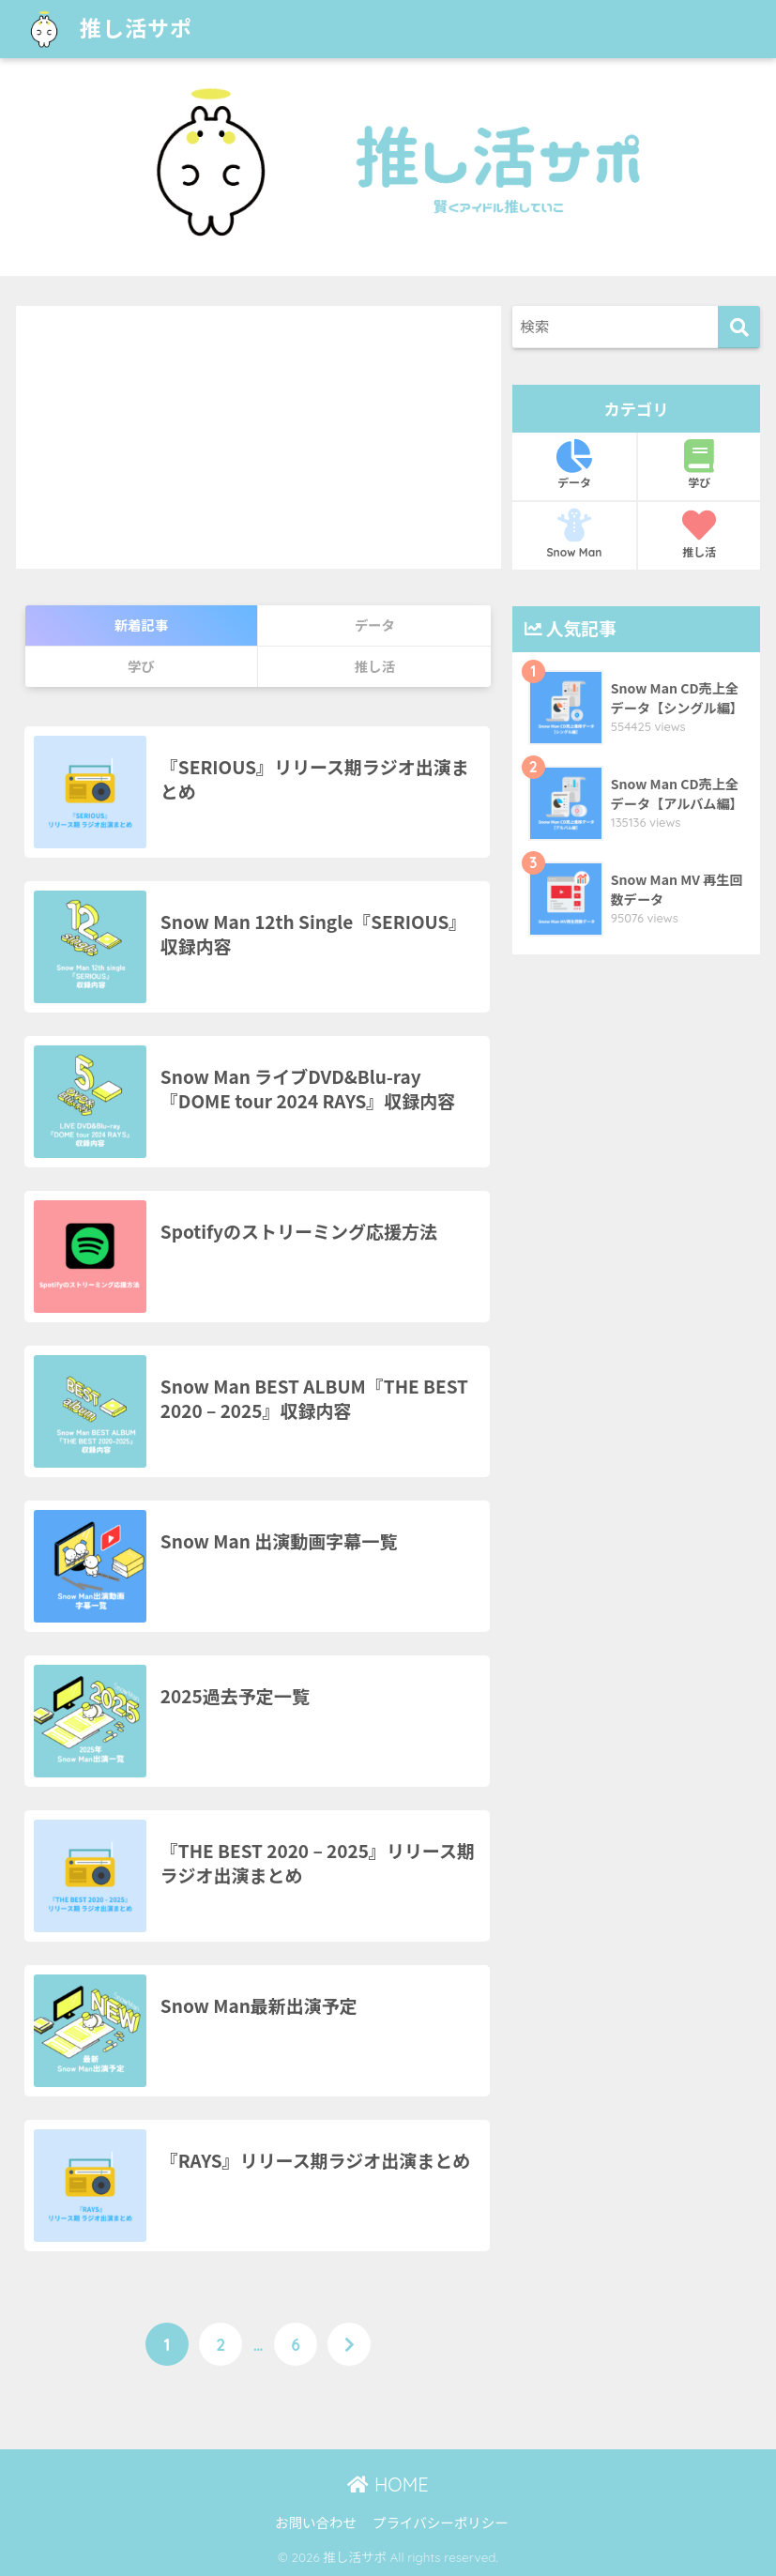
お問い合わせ (316, 2522)
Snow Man (574, 534)
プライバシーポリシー (441, 2522)
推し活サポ (106, 28)
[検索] (739, 327)
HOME (387, 2484)
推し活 (699, 534)
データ (574, 464)
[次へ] (349, 2344)
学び (699, 464)
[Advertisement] (258, 437)
